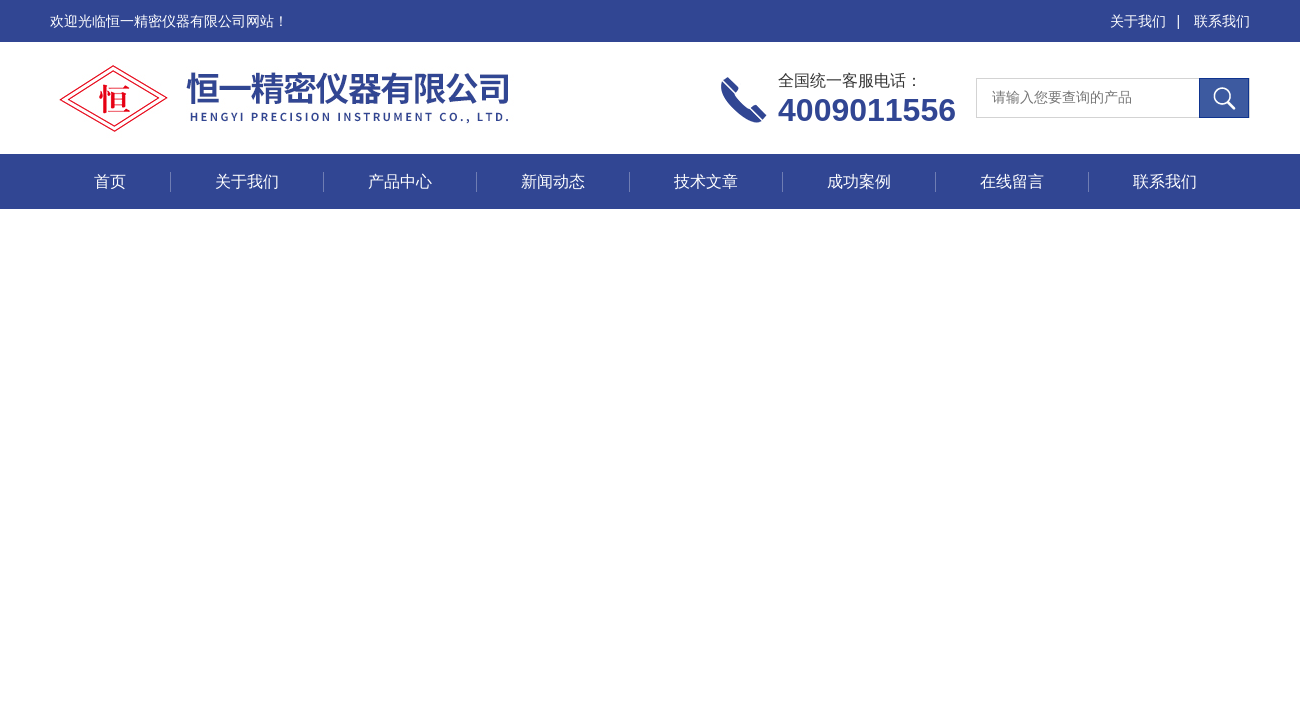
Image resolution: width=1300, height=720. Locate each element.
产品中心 (400, 181)
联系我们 (1222, 21)
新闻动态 (553, 181)
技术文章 (706, 181)
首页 (110, 181)
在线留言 (1012, 181)
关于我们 (1138, 21)
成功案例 (859, 181)
